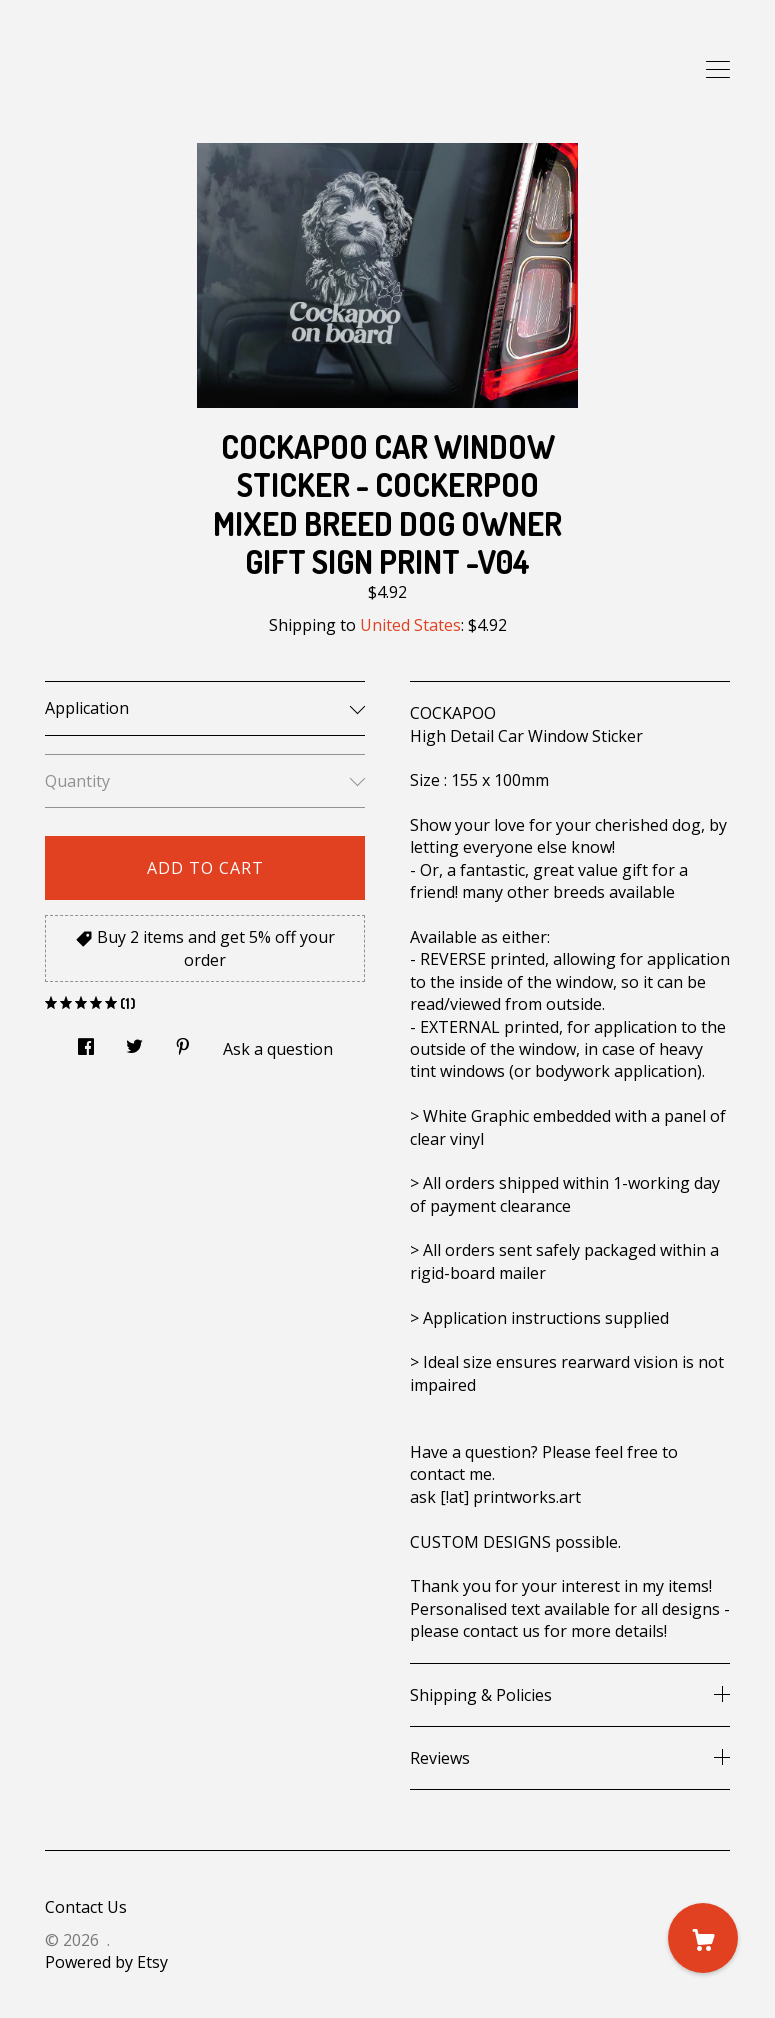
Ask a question (278, 1049)
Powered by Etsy (106, 1962)
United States (410, 625)
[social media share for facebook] (86, 1040)
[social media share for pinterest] (183, 1040)
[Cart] (703, 1938)
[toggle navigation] (718, 70)
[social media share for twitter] (134, 1040)
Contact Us (86, 1907)
